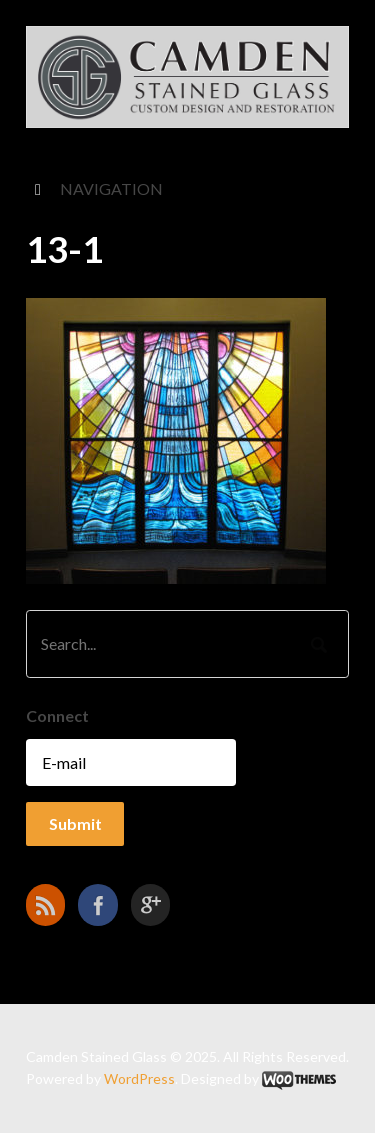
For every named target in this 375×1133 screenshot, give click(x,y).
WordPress (139, 1078)
